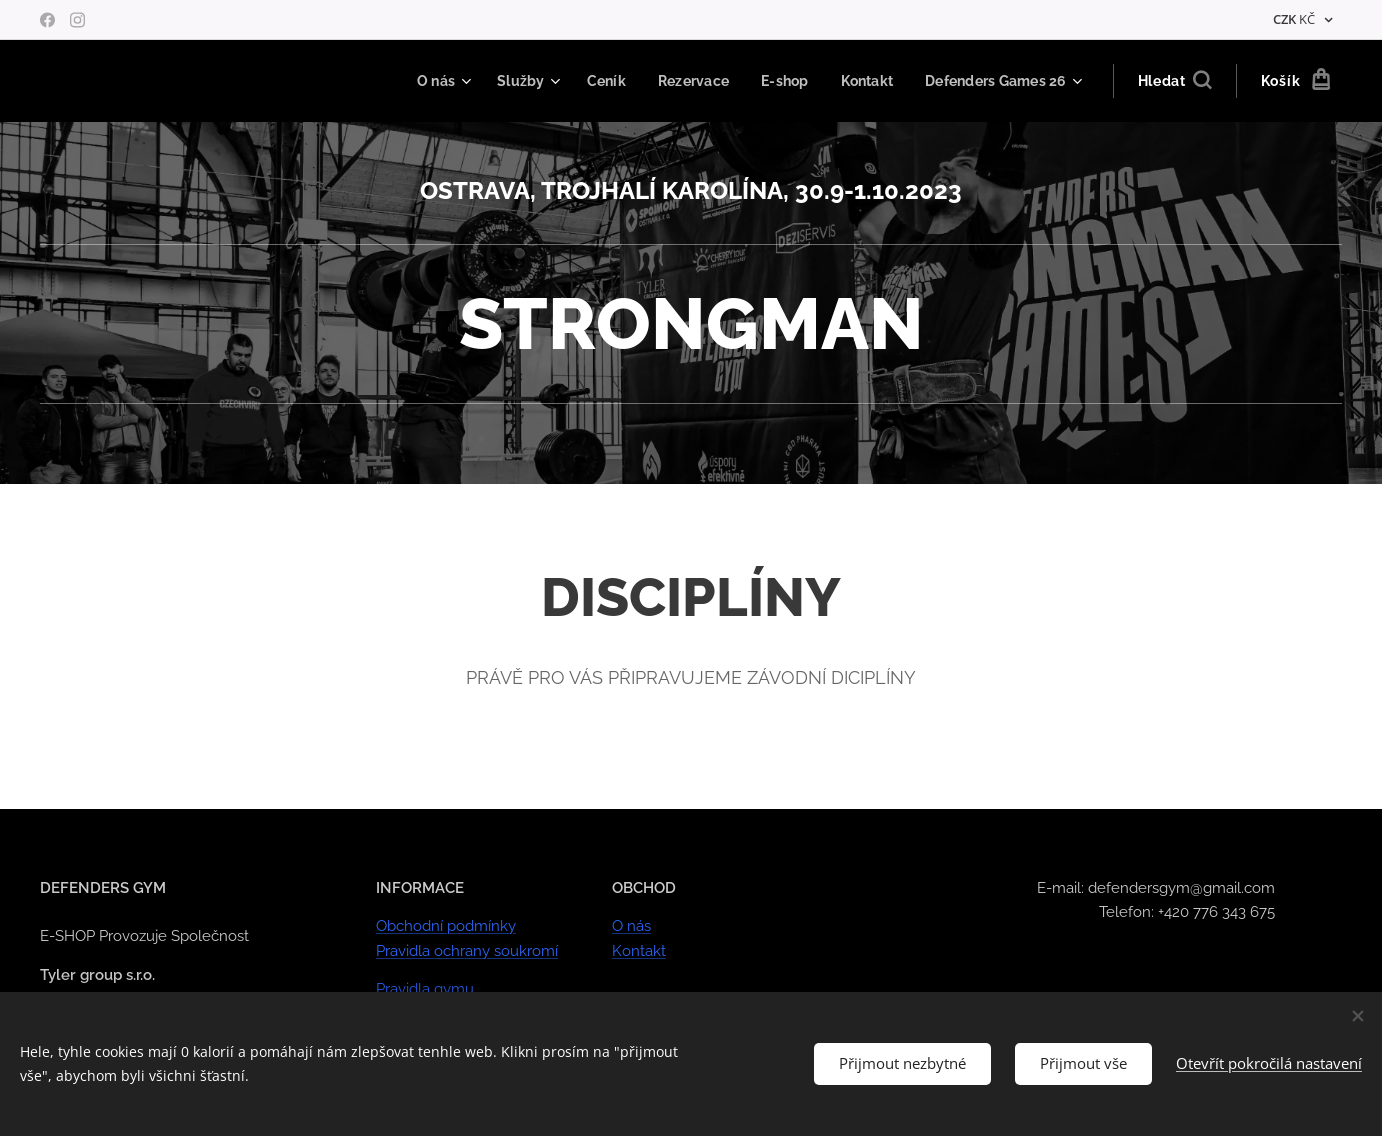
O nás (631, 927)
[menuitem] (422, 81)
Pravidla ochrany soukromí (467, 951)
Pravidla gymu (425, 989)
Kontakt (639, 951)
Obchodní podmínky (446, 927)
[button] (1174, 81)
